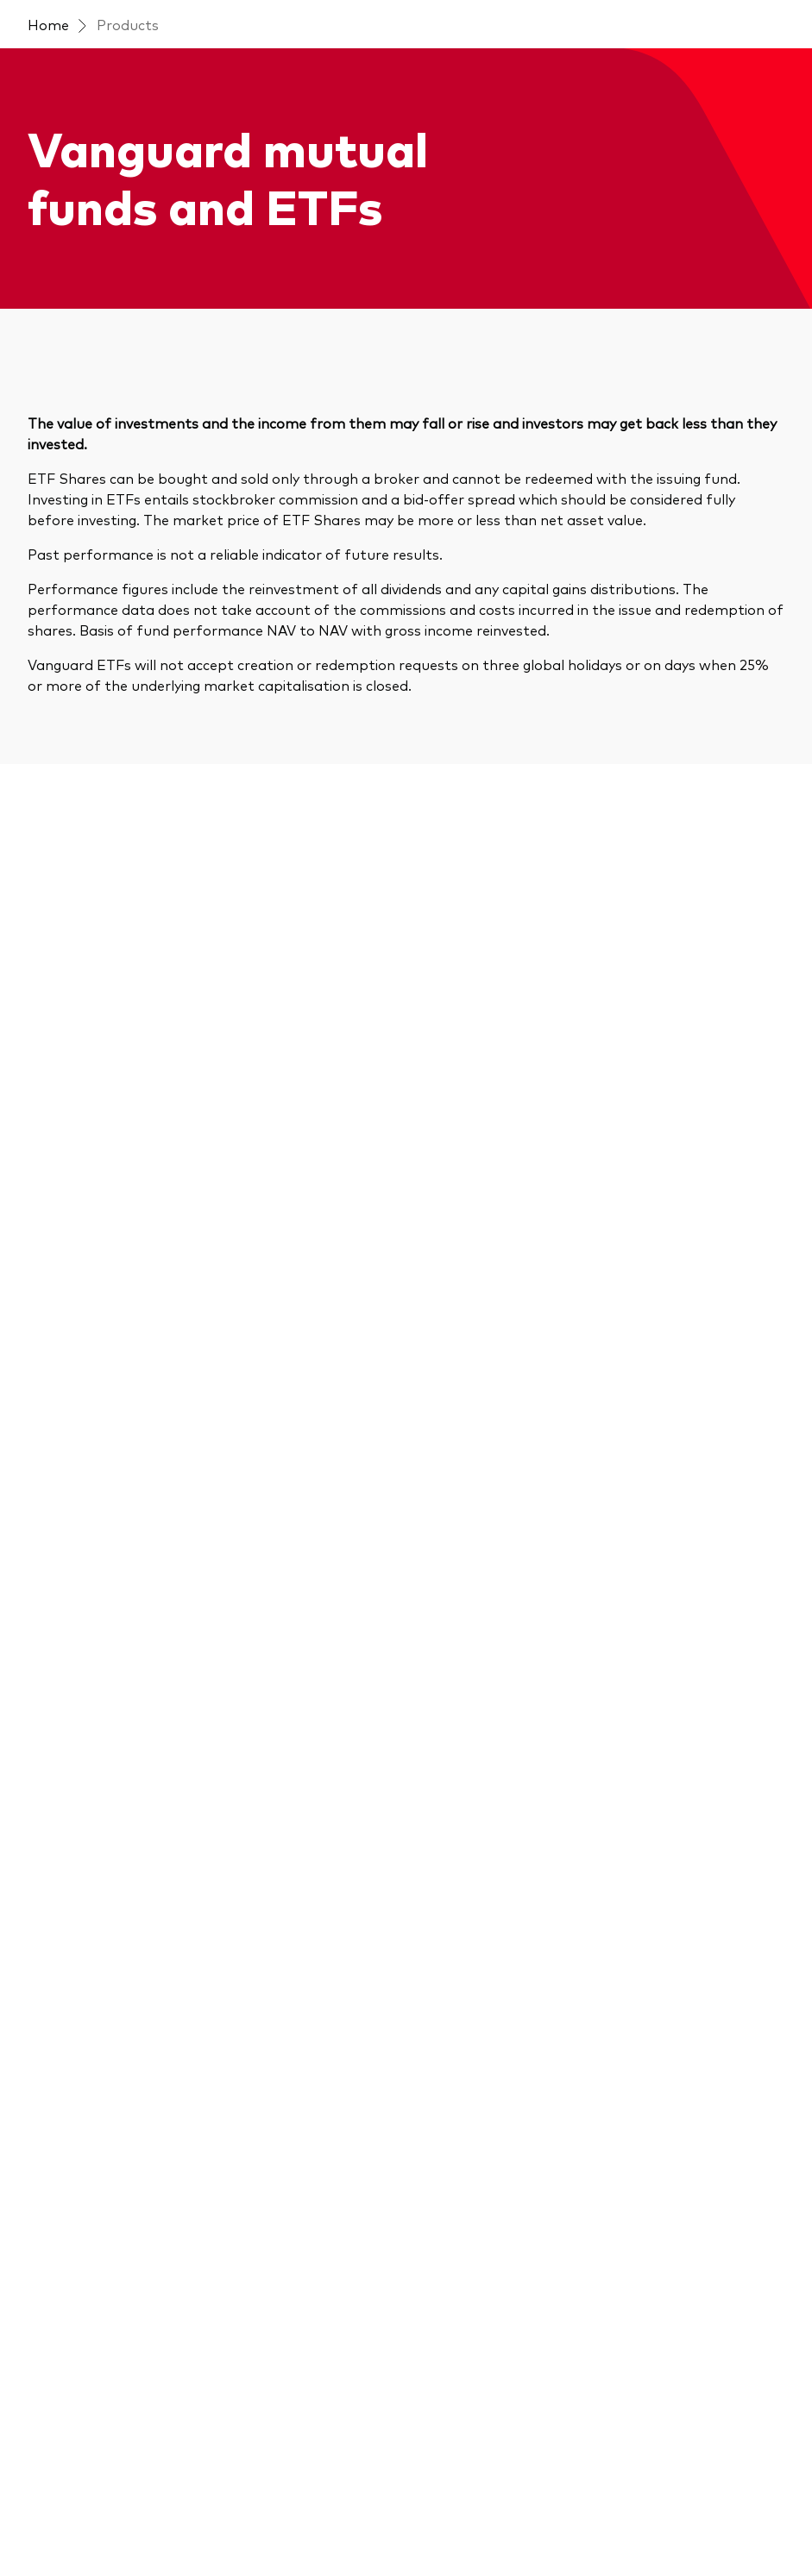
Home (48, 24)
